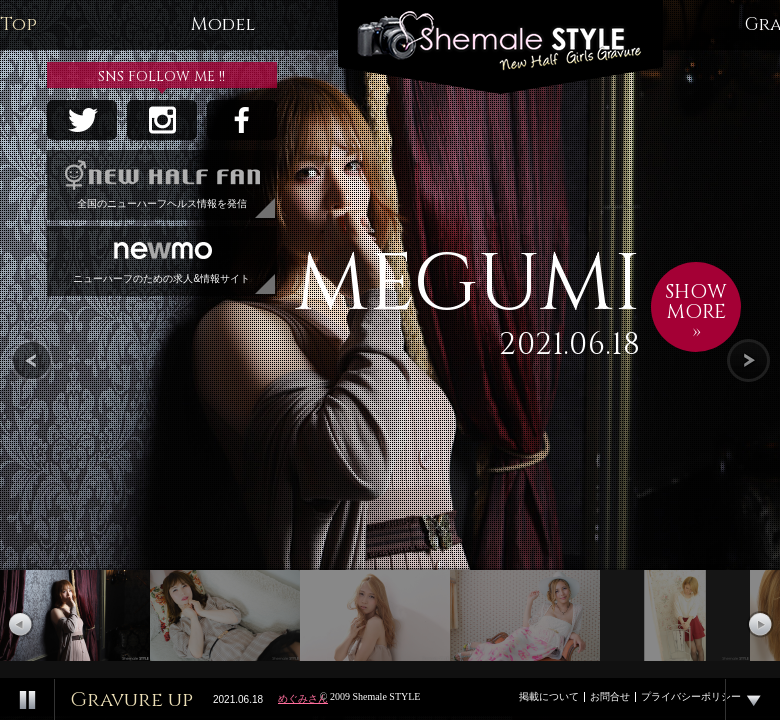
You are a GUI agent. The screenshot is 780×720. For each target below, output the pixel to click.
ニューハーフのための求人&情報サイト (162, 255)
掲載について (549, 696)
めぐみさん (303, 698)
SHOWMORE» (696, 311)
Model (223, 24)
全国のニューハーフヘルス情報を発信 (162, 179)
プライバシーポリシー (691, 696)
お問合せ (610, 696)
